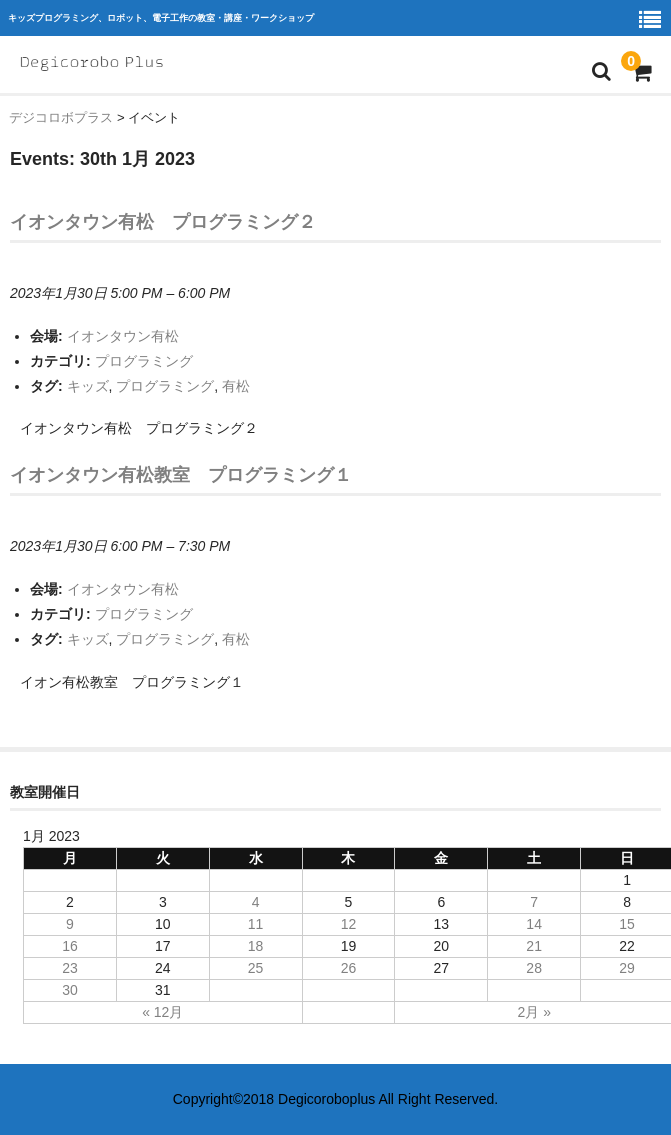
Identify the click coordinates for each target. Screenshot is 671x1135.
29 (627, 968)
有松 (236, 386)
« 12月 (162, 1012)
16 (70, 946)
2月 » (533, 1012)
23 (70, 968)
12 (349, 924)
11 (256, 924)
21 (534, 946)
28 (534, 968)
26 (349, 968)
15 (627, 924)
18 (256, 946)
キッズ (88, 386)
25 (256, 968)
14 (534, 924)
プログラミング (144, 361)
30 (70, 990)
